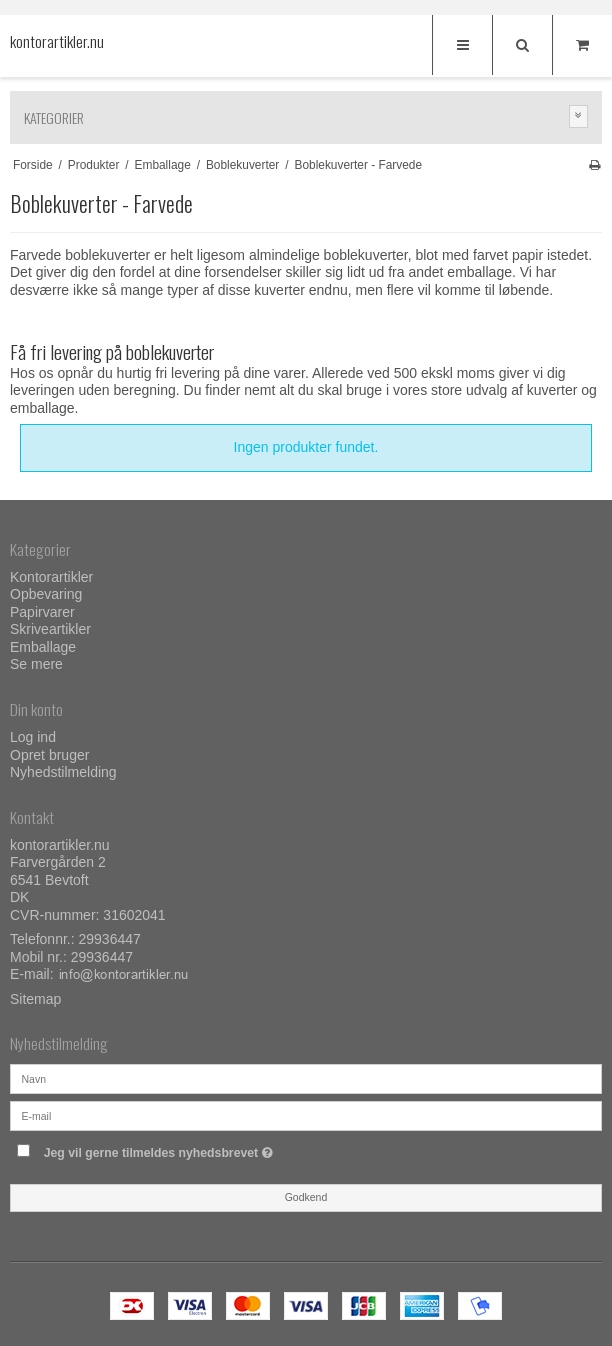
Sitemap (35, 999)
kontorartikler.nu (50, 41)
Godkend (306, 1197)
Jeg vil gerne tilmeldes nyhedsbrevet (208, 1149)
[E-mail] (306, 1114)
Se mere (36, 664)
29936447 (110, 939)
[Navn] (306, 1077)
